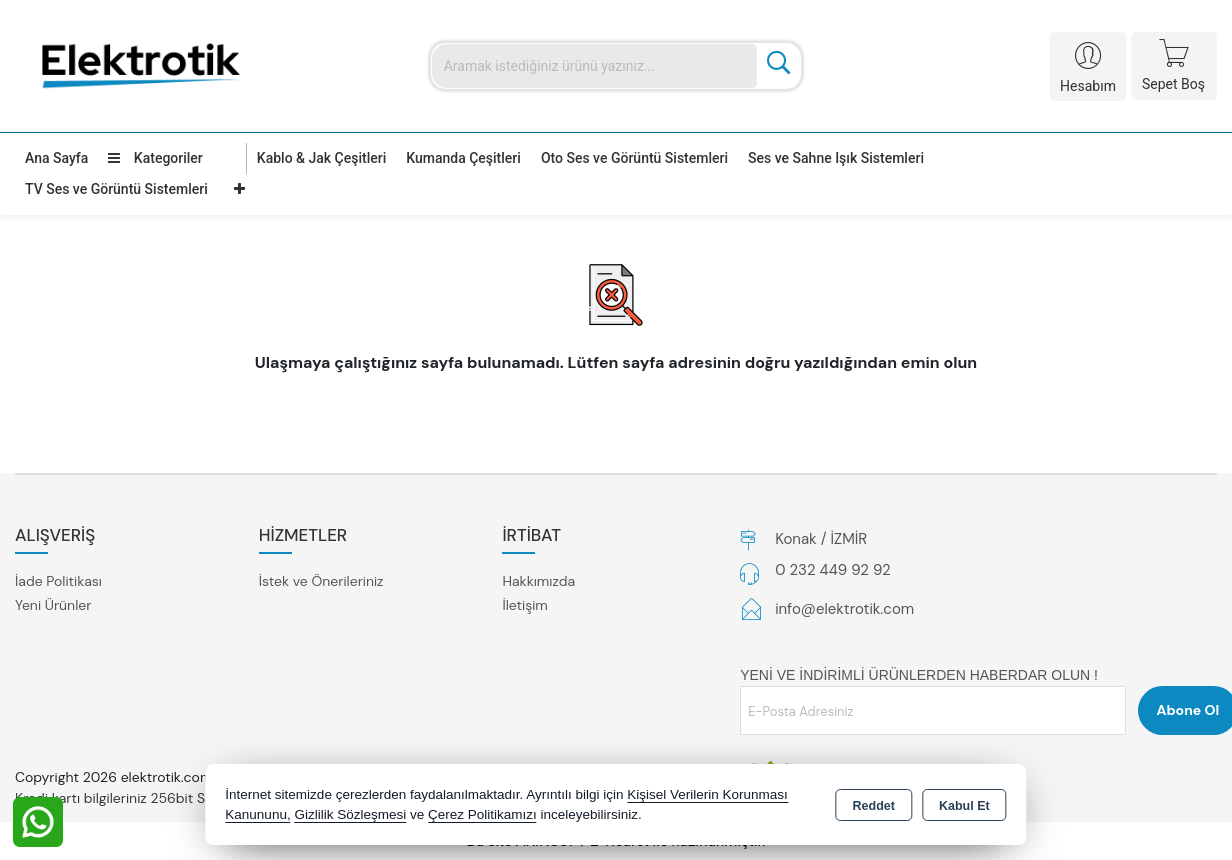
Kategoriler (155, 158)
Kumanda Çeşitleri (463, 158)
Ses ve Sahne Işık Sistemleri (836, 158)
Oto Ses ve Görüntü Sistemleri (634, 158)
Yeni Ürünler (53, 605)
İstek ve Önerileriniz (321, 581)
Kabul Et (964, 806)
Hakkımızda (538, 581)
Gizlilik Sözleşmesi (350, 814)
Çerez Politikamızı (482, 814)
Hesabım (1088, 86)
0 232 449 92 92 (833, 570)
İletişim (524, 605)
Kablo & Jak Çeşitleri (321, 158)
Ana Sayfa (56, 158)
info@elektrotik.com (844, 609)
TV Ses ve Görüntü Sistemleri (116, 189)
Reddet (874, 806)
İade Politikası (58, 581)
